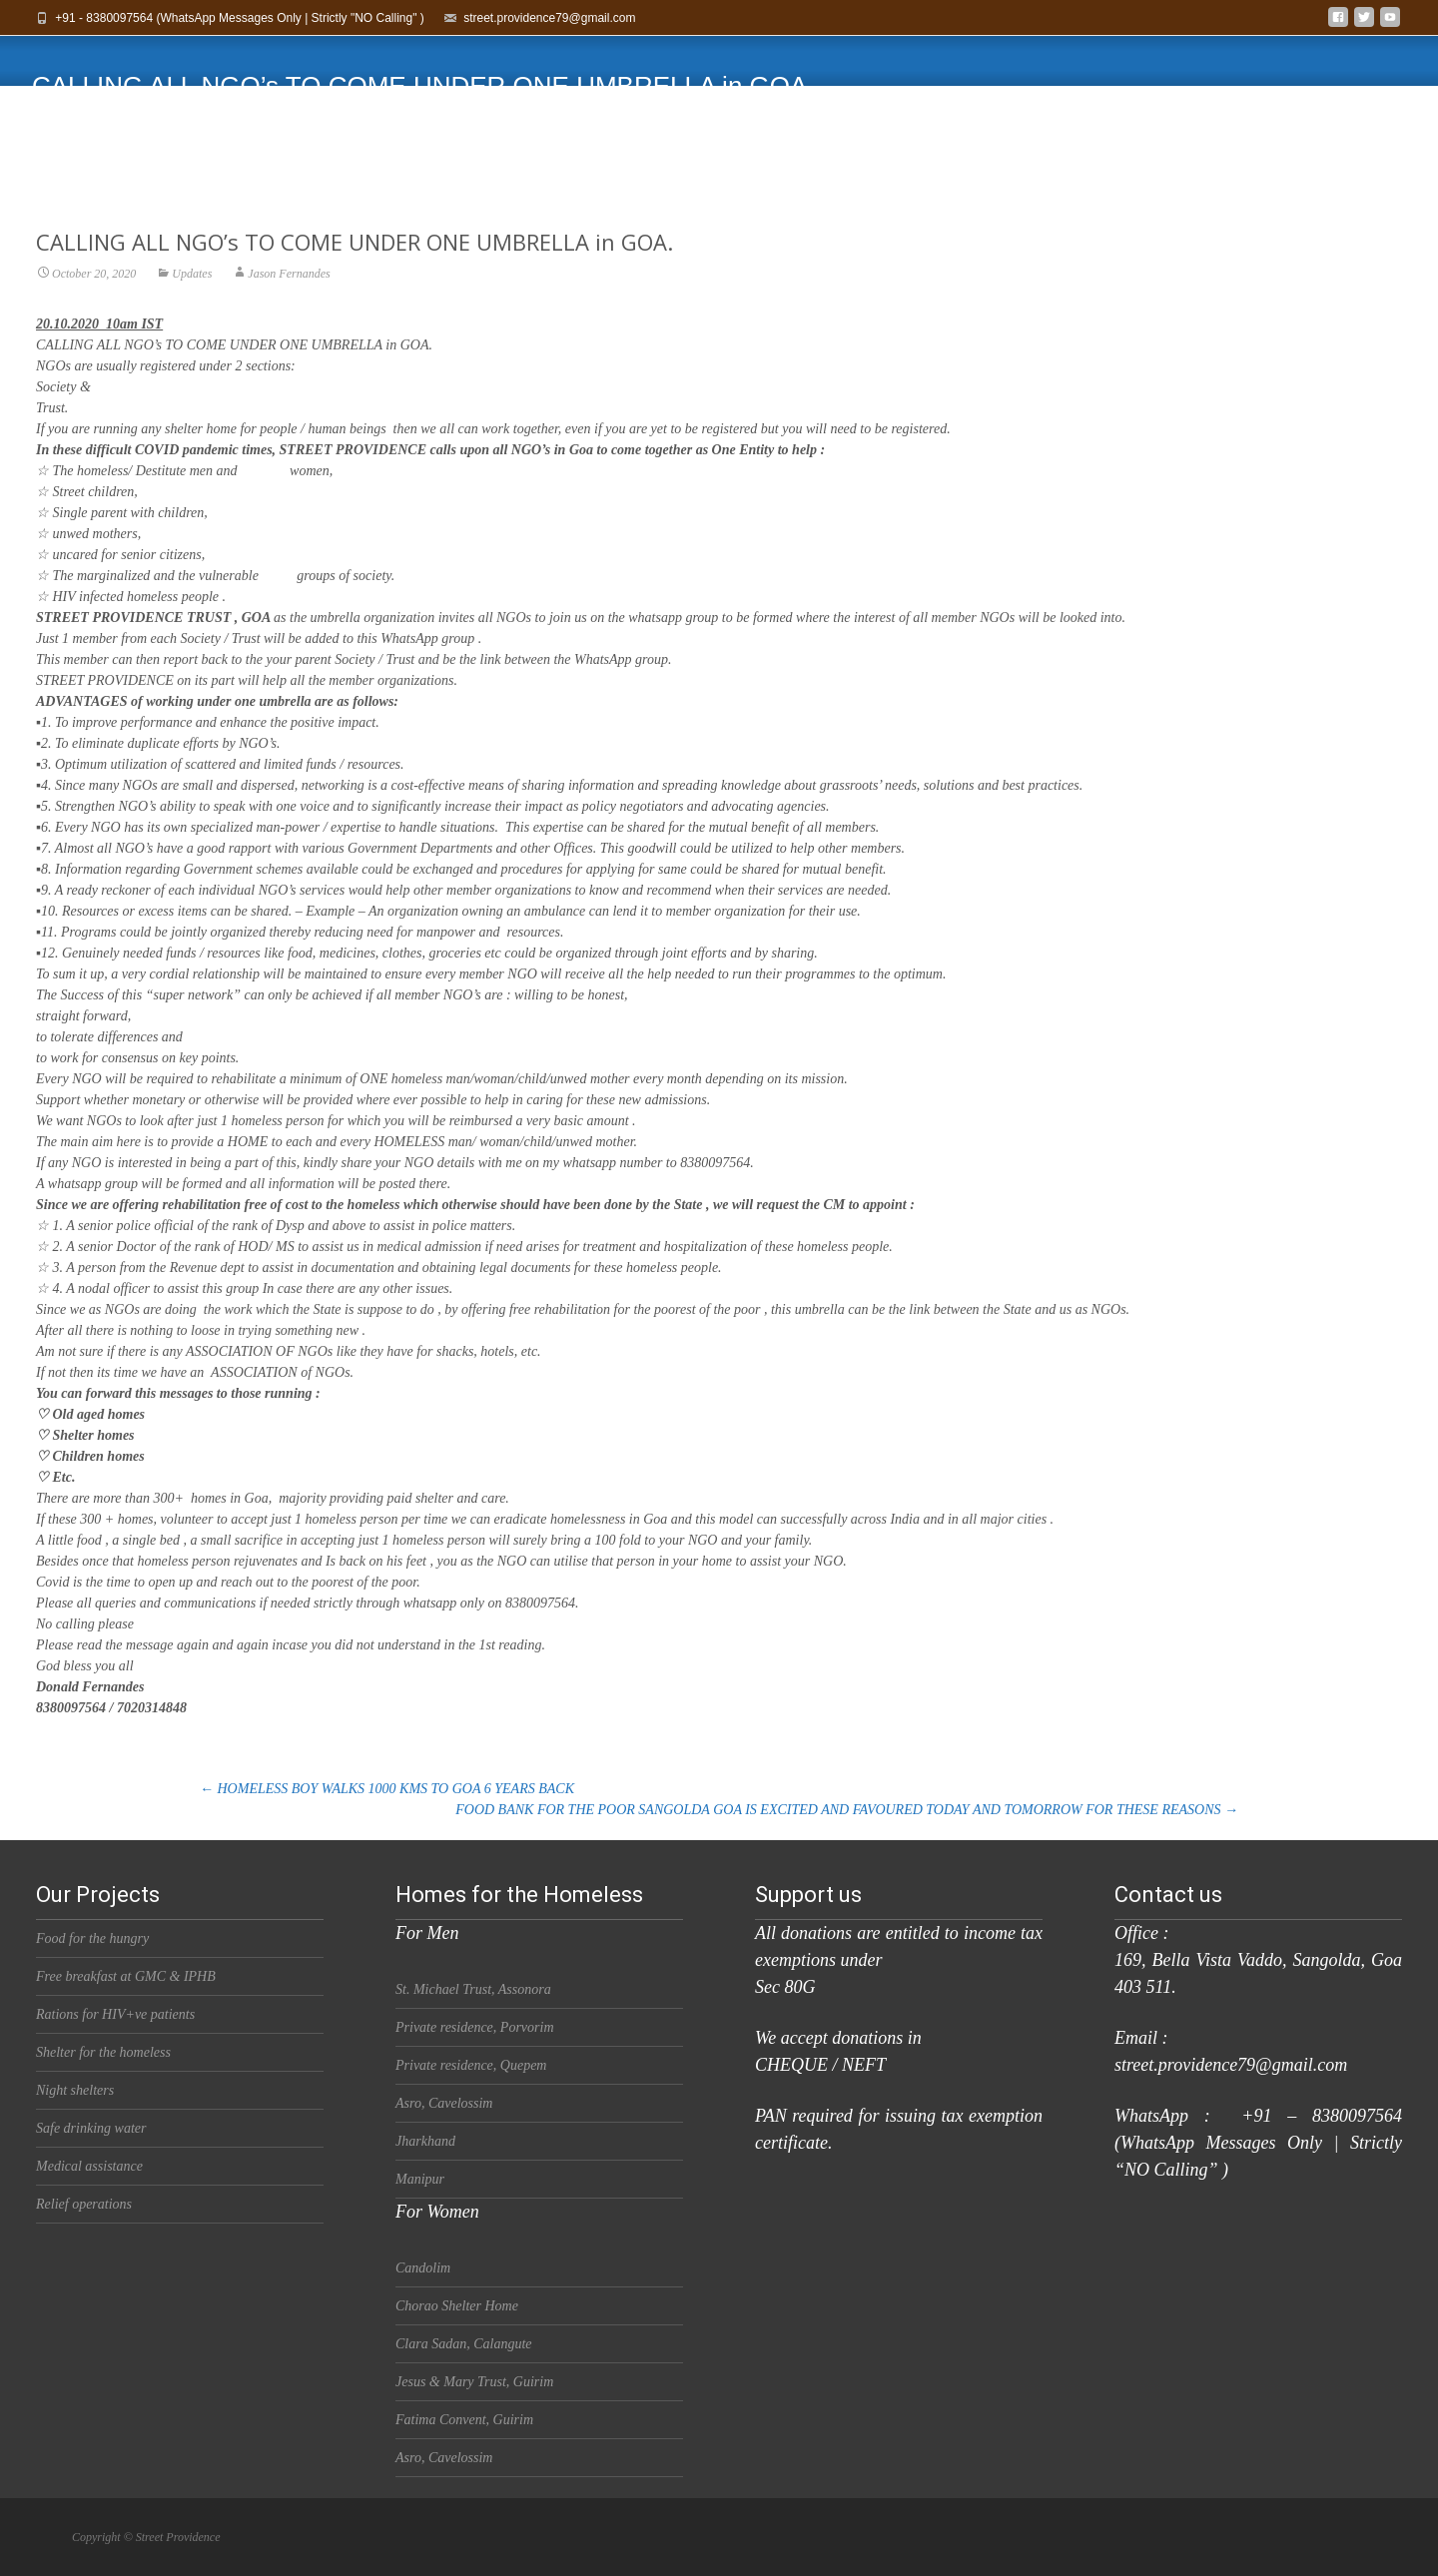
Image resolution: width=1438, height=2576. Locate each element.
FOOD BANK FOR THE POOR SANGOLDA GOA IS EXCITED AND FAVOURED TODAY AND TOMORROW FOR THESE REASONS (846, 1809)
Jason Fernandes (289, 310)
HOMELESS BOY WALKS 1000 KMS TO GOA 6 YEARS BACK (387, 1788)
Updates (192, 310)
